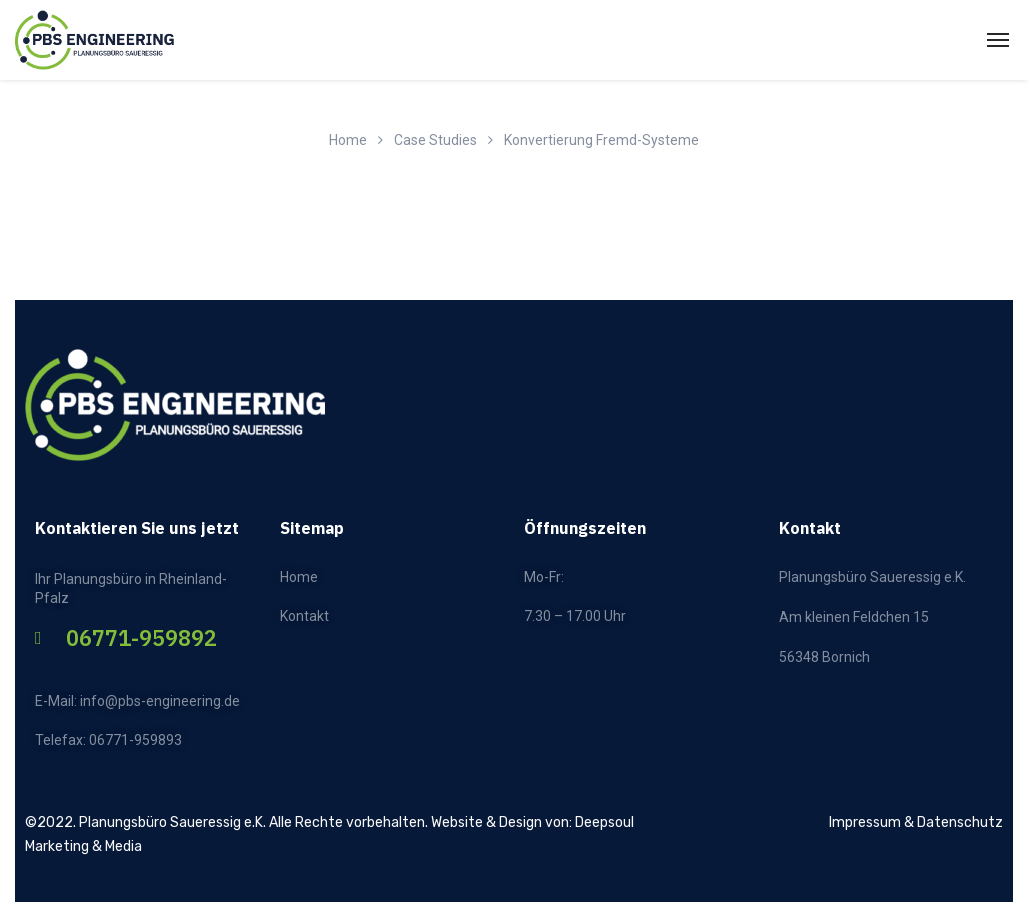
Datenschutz (960, 822)
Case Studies (435, 140)
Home (348, 140)
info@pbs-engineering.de (160, 701)
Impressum (865, 822)
